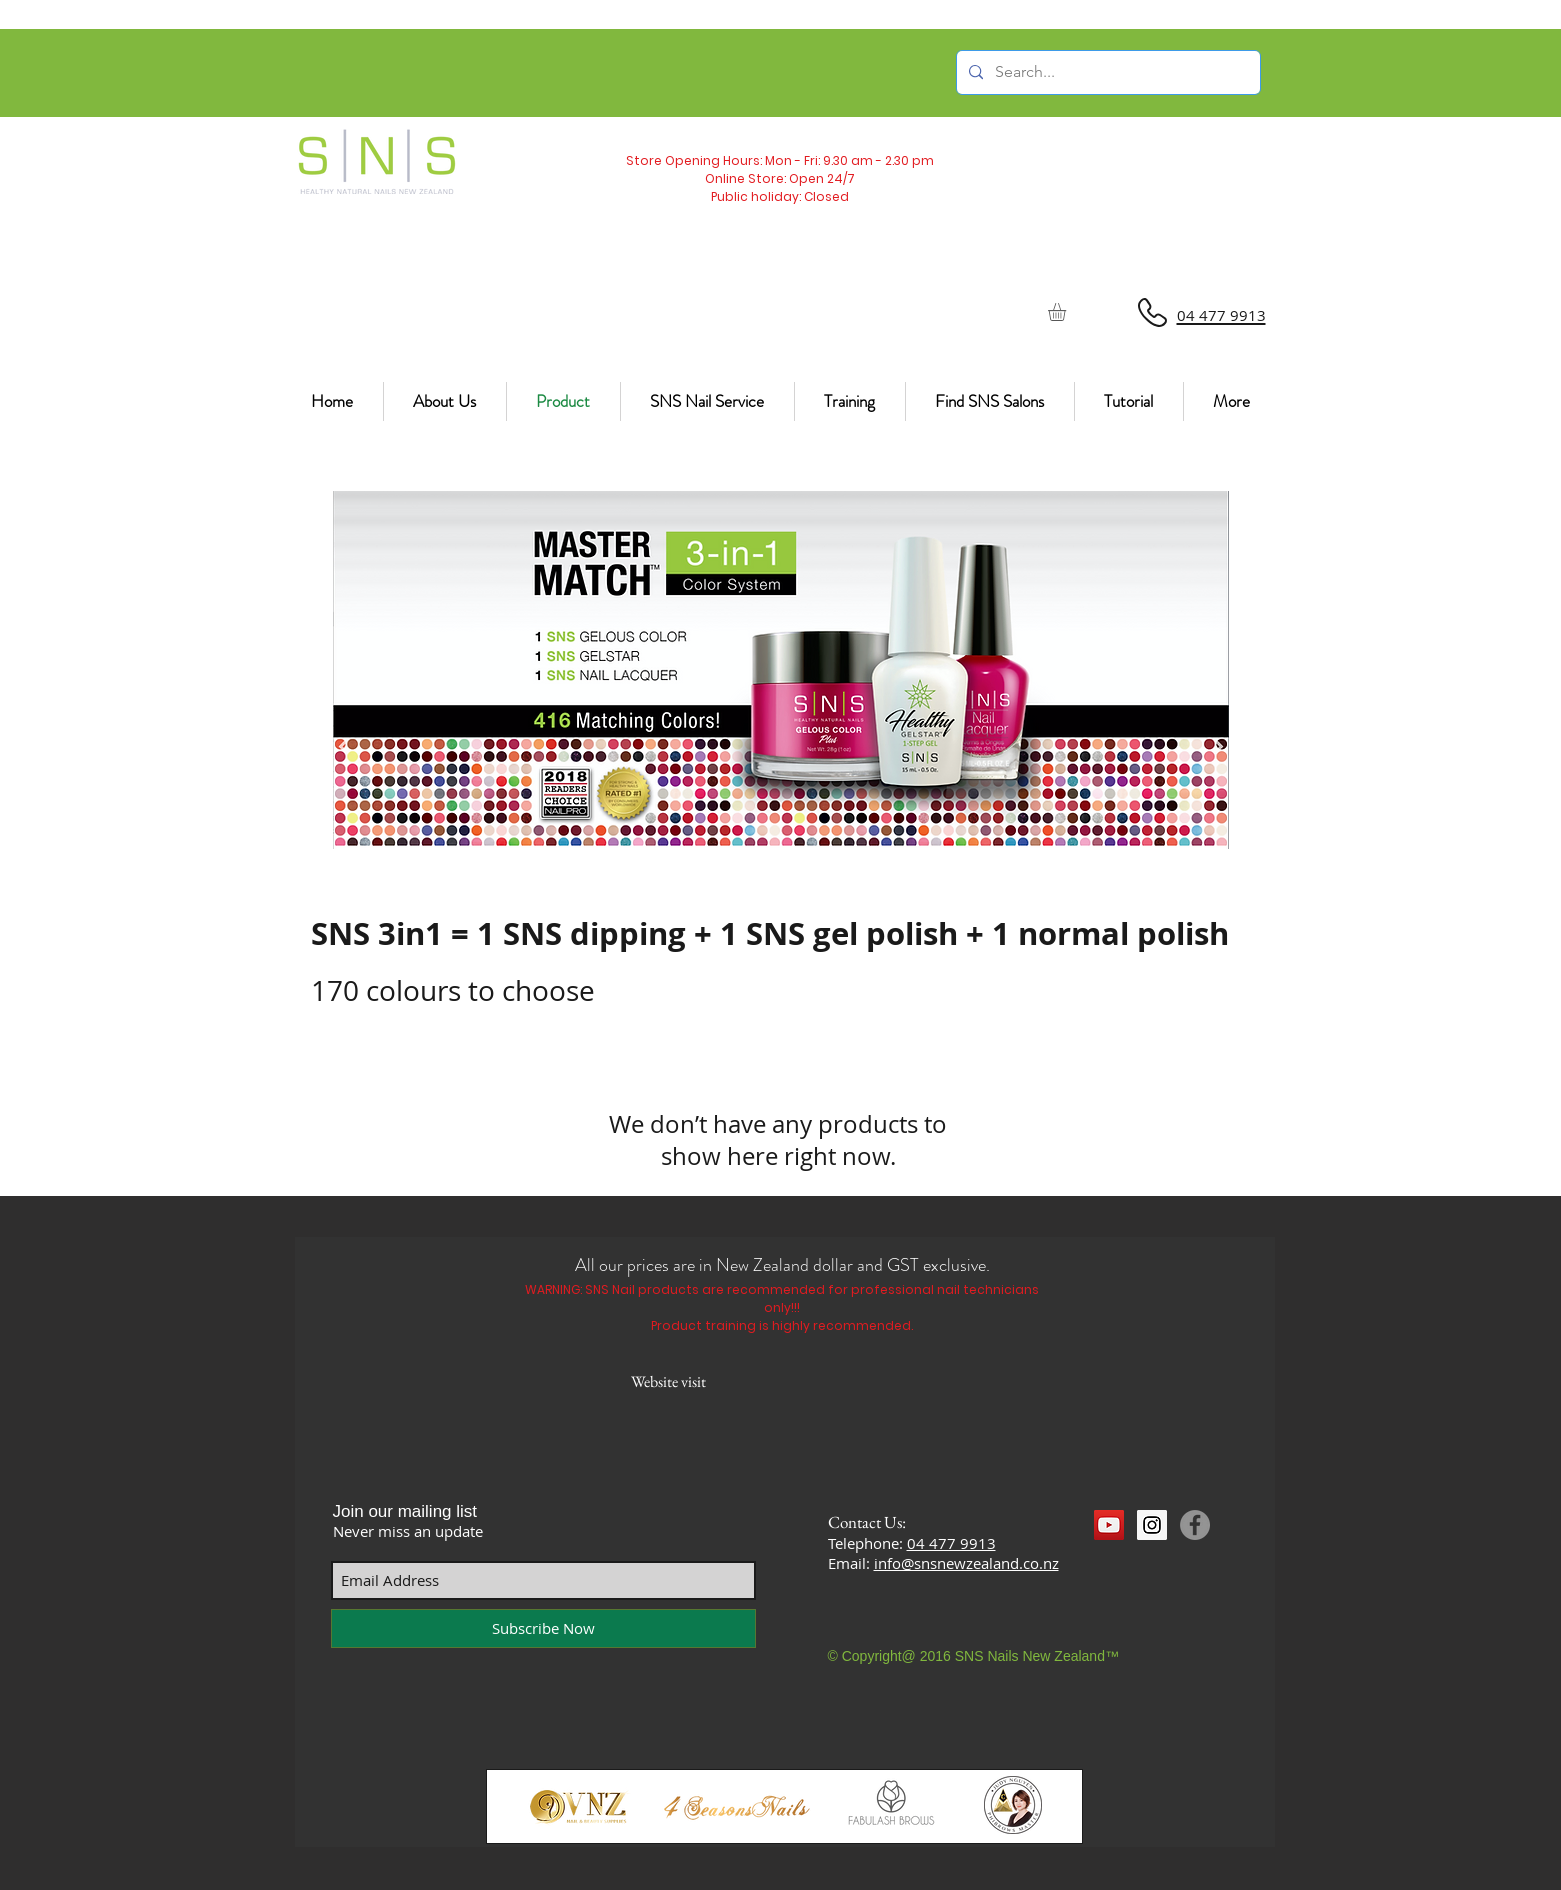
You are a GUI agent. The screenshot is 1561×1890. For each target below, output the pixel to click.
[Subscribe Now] (543, 1628)
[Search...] (1106, 72)
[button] (1067, 312)
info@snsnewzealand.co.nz (966, 1563)
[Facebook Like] (1132, 1562)
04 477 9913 (951, 1543)
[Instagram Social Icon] (1152, 1525)
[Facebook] (1195, 1525)
